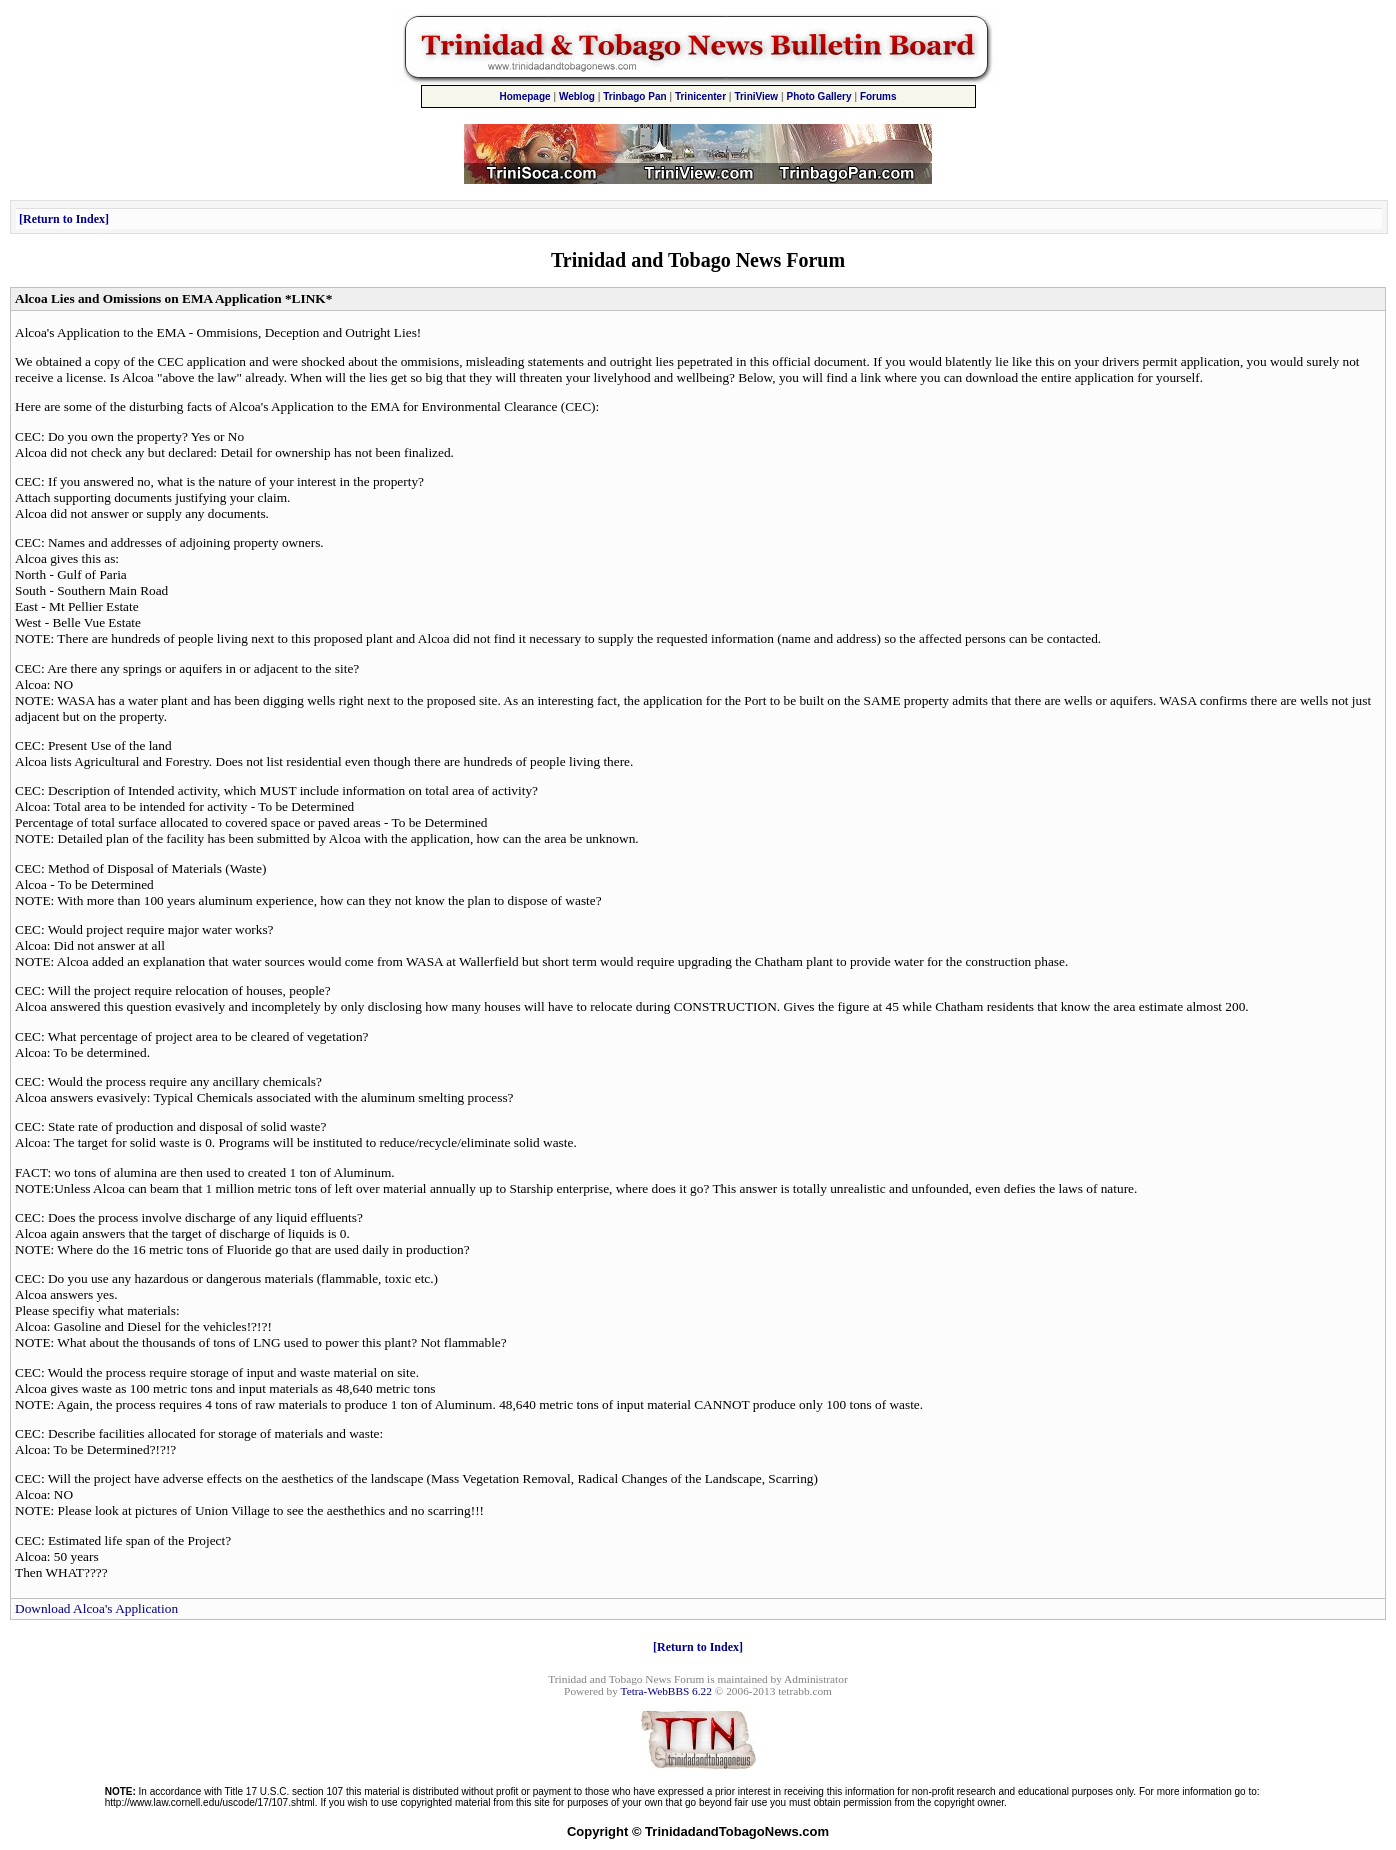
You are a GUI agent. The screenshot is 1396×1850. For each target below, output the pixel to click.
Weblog (577, 96)
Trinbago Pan (634, 96)
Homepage (524, 96)
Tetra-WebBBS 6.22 (666, 1691)
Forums (878, 96)
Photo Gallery (819, 96)
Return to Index (64, 219)
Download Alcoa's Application (96, 1608)
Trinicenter (700, 96)
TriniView (756, 96)
